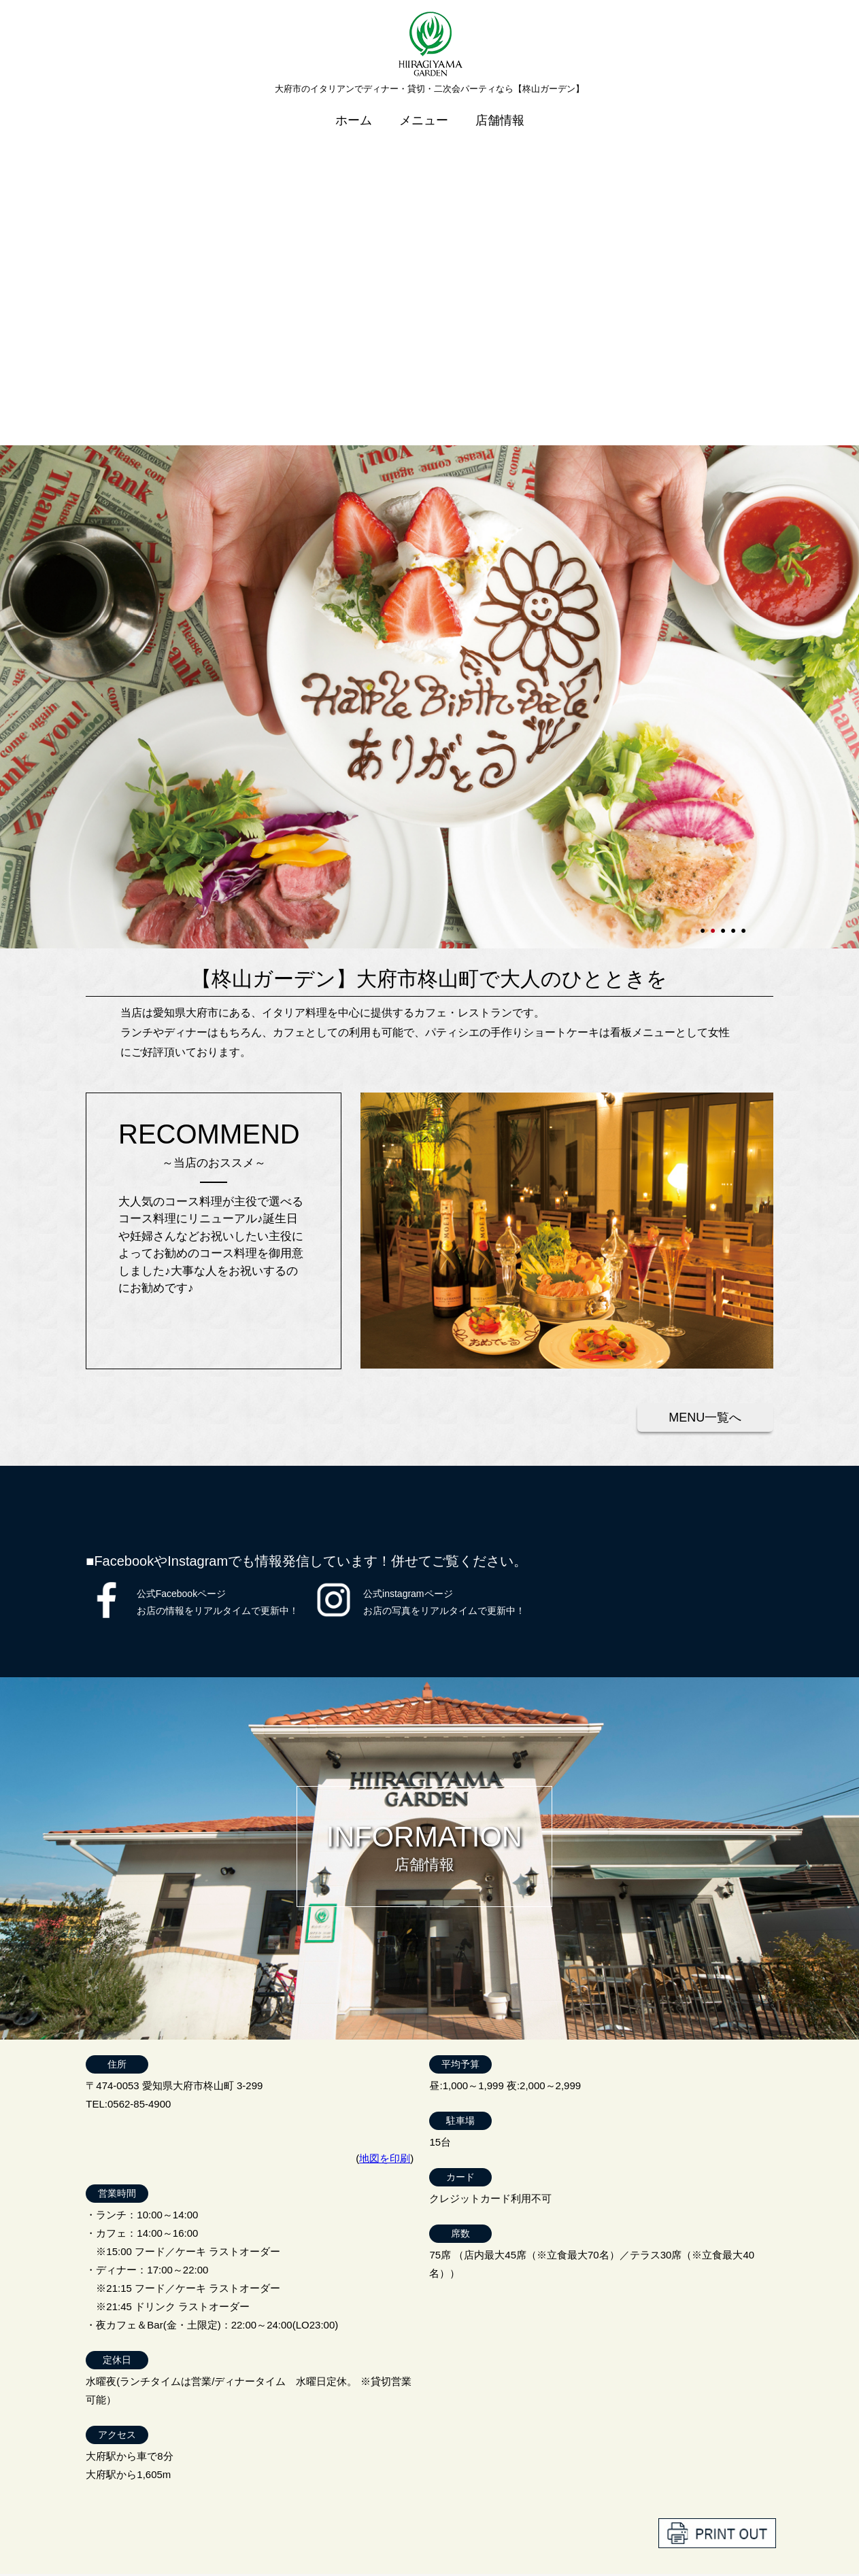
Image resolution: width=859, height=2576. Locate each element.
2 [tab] (714, 603)
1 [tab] (704, 603)
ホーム (353, 111)
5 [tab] (745, 603)
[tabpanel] (429, 374)
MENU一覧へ (705, 1095)
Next (7, 374)
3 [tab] (724, 603)
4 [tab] (734, 603)
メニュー (423, 111)
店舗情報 (499, 111)
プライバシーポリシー (718, 2532)
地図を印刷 (384, 1836)
